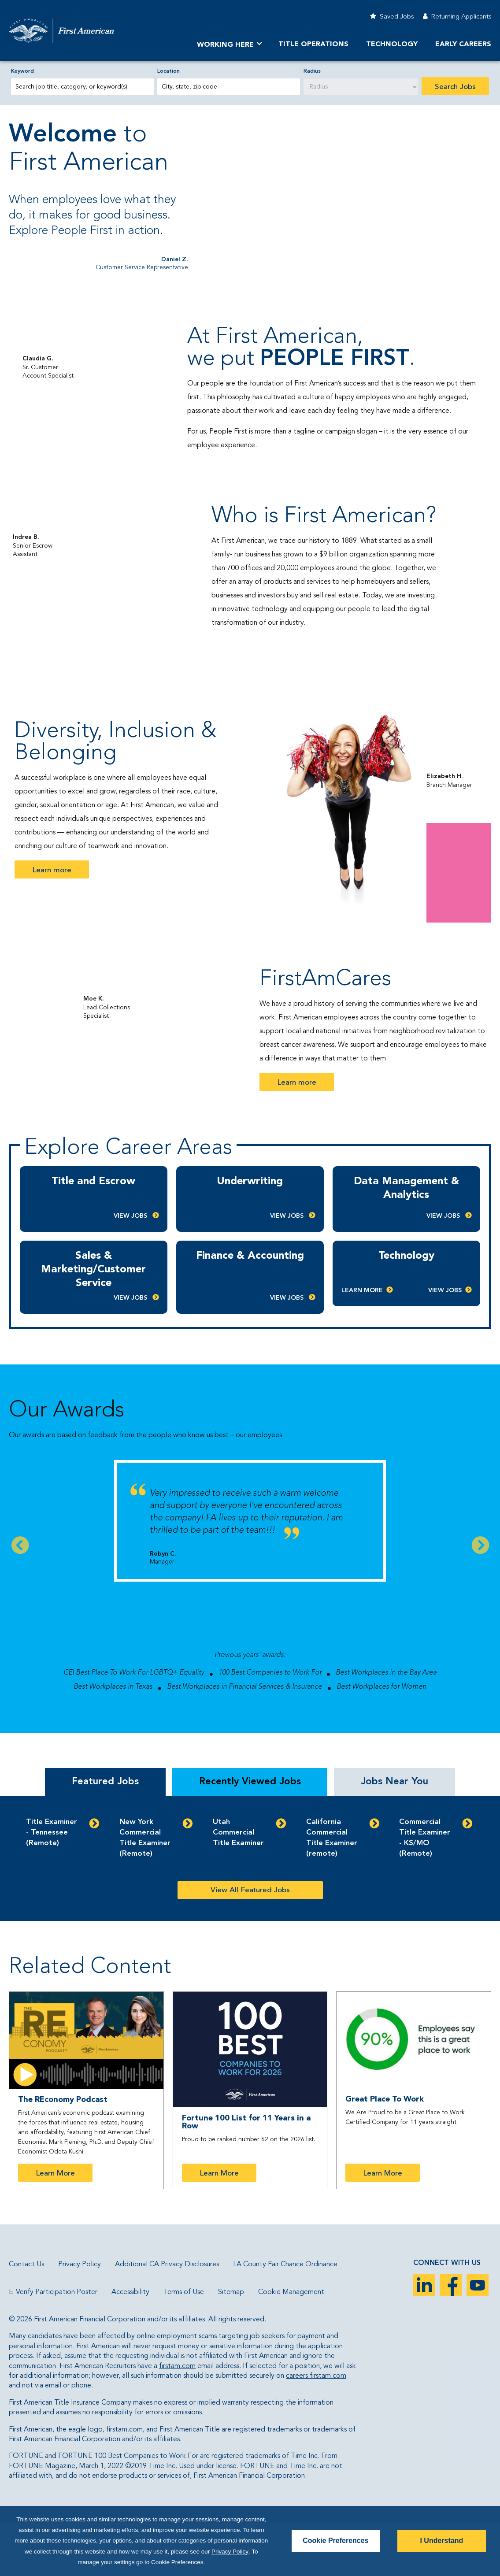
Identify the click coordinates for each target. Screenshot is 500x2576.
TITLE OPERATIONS (313, 44)
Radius (312, 71)
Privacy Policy (79, 2413)
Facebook (451, 2434)
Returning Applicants (461, 17)
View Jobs (131, 1365)
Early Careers (463, 44)
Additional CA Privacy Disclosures (167, 2413)
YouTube (478, 2434)
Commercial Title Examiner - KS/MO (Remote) (424, 1987)
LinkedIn (424, 2434)
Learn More (362, 1440)
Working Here (225, 44)
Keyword (22, 71)
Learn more (51, 986)
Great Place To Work (384, 2249)
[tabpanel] (250, 2007)
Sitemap (231, 2441)
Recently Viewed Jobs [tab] (250, 1931)
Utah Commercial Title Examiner (238, 1982)
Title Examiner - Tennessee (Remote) (51, 1982)
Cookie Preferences (335, 2540)
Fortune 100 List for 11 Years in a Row (246, 2271)
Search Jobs (455, 87)
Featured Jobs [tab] (105, 1931)
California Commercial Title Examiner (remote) (331, 1987)
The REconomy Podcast (62, 2249)
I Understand (441, 2540)
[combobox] (228, 86)
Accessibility (130, 2441)
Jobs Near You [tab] (394, 1931)
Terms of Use (183, 2441)
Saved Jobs (397, 17)
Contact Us (26, 2413)
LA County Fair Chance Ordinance (285, 2413)
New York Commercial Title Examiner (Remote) (144, 1987)
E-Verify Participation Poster (53, 2441)
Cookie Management (291, 2441)
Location (168, 71)
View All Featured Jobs (250, 2039)
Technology (392, 44)
